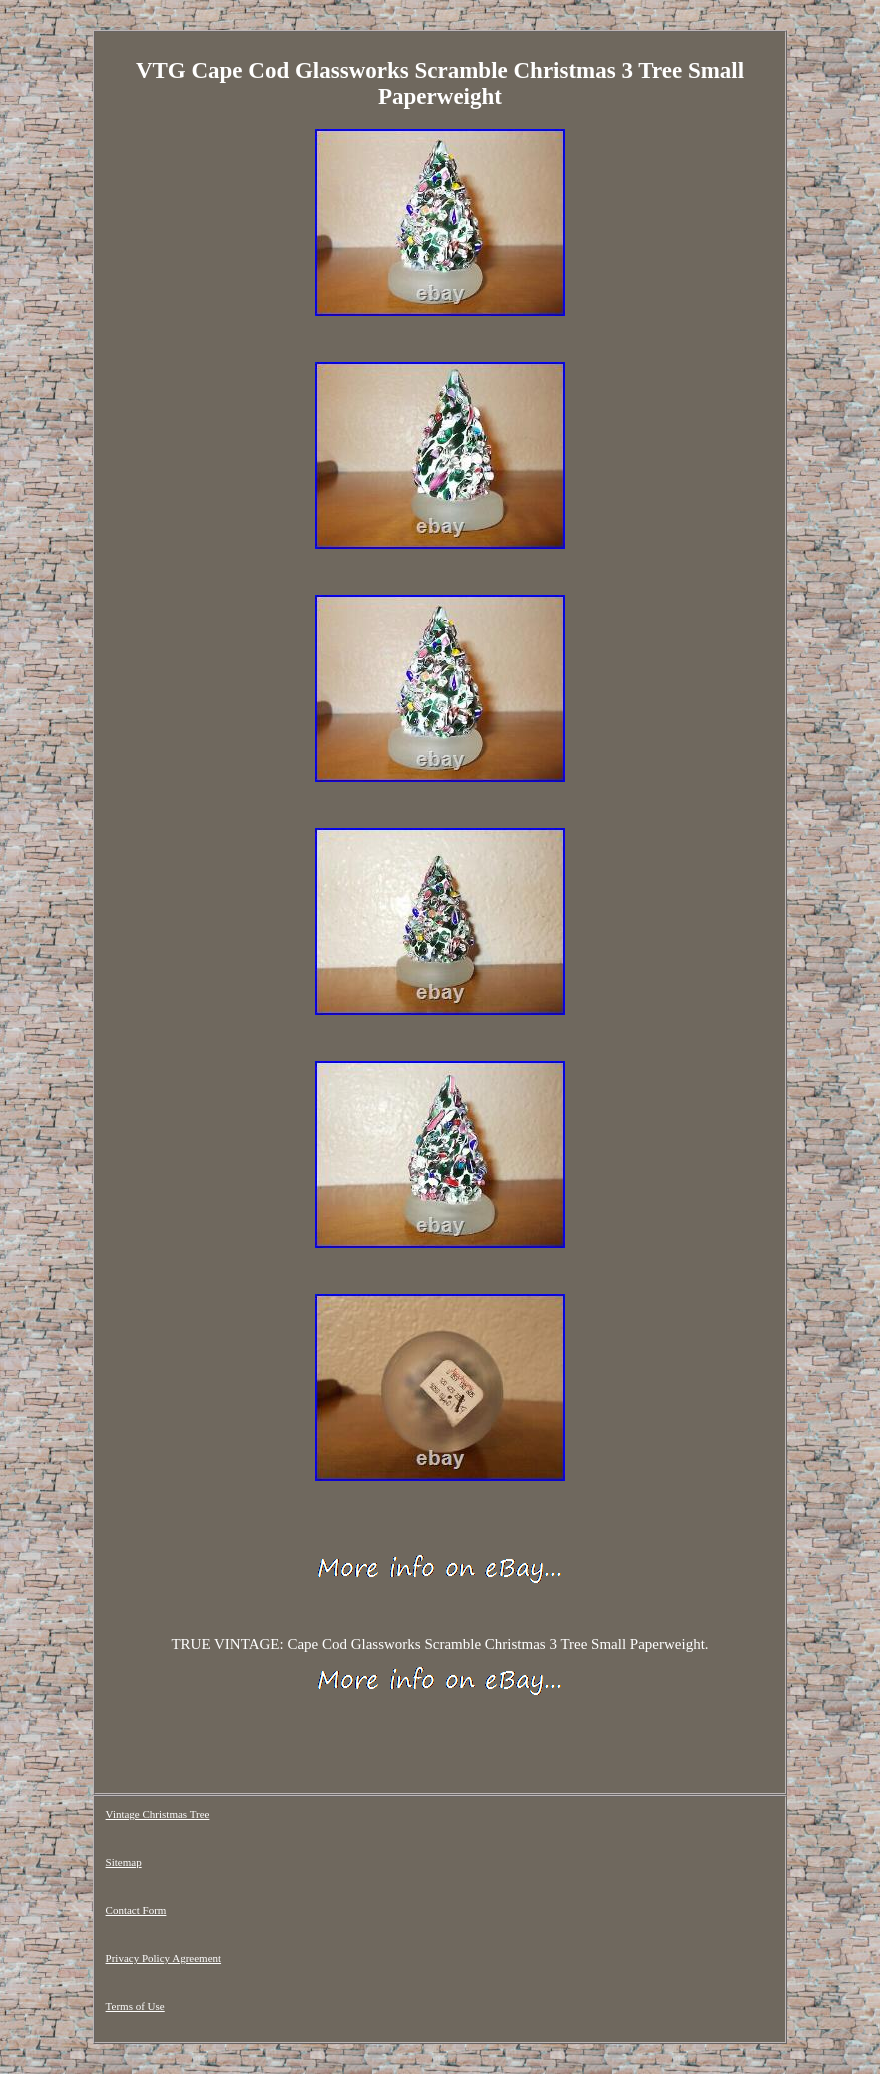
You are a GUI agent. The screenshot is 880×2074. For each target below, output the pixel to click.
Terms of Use (135, 2006)
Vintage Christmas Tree (158, 1814)
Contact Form (136, 1910)
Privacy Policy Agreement (163, 1958)
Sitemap (124, 1862)
